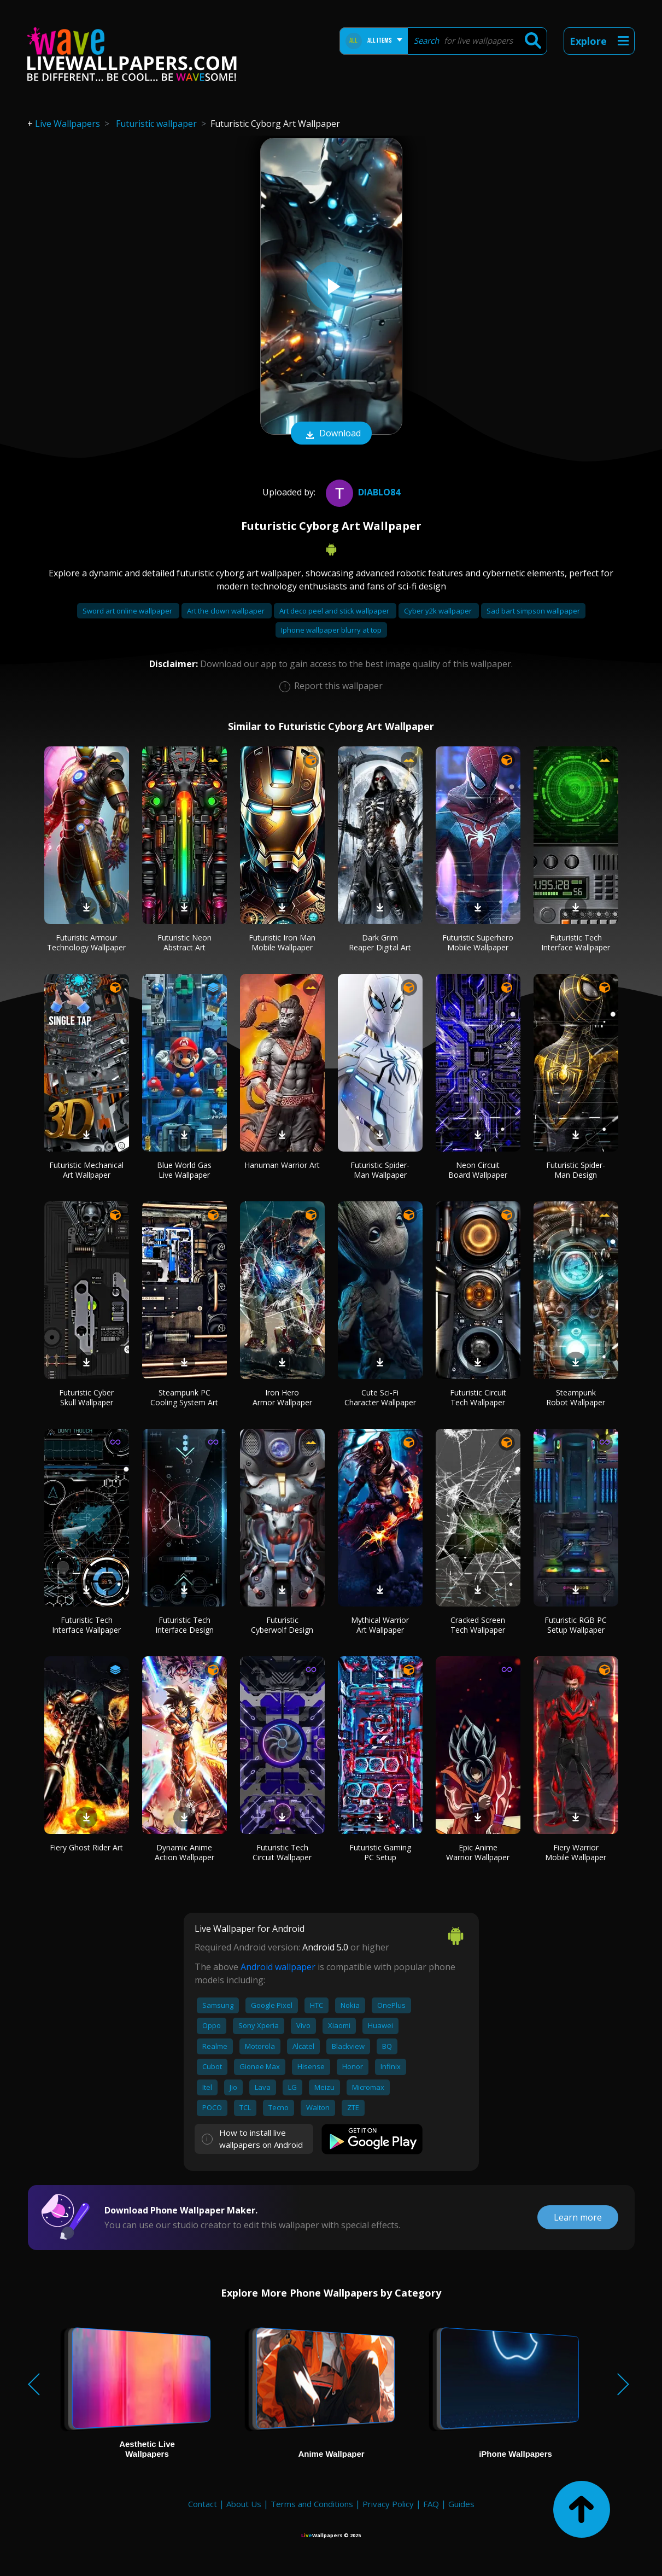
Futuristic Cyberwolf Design (282, 1625)
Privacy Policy (388, 2503)
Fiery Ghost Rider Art (86, 1847)
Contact (202, 2503)
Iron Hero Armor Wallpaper (282, 1397)
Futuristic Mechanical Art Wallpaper (86, 1170)
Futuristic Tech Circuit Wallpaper (282, 1852)
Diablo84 (361, 492)
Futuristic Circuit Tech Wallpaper (478, 1397)
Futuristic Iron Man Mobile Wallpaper (282, 942)
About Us (243, 2503)
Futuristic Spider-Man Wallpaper (379, 1170)
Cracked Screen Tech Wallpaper (477, 1625)
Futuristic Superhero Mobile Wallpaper (477, 942)
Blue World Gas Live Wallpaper (184, 1170)
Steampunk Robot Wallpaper (575, 1397)
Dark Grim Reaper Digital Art (380, 942)
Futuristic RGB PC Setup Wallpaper (575, 1625)
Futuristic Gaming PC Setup (380, 1852)
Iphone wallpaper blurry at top (331, 630)
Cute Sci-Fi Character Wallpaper (380, 1397)
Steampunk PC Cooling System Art (184, 1397)
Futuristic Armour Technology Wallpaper (86, 942)
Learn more (578, 2217)
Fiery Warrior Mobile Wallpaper (575, 1852)
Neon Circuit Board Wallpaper (477, 1170)
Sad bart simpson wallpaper (533, 611)
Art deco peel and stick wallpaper (335, 611)
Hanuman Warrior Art (282, 1165)
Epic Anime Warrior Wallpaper (477, 1852)
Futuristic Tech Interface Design (184, 1625)
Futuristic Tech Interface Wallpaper (575, 942)
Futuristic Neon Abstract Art (184, 942)
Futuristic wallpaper (156, 124)
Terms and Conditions (312, 2503)
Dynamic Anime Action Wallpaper (184, 1852)
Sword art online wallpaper (128, 611)
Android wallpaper (278, 1967)
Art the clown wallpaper (226, 611)
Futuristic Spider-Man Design (575, 1170)
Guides (461, 2503)
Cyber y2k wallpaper (438, 611)
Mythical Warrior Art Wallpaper (380, 1625)
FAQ (431, 2503)
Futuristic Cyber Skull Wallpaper (86, 1397)
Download (331, 434)
